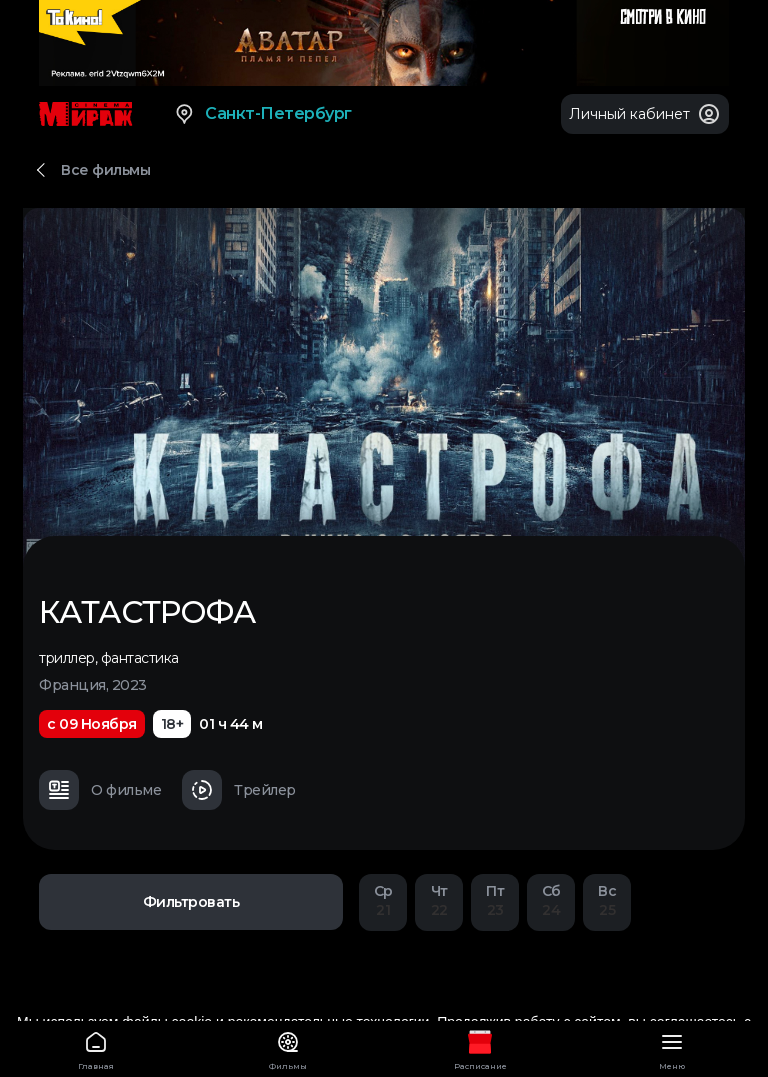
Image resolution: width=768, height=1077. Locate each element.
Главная (96, 1047)
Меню (672, 1047)
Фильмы (288, 1047)
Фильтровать (191, 902)
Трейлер (239, 790)
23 (495, 900)
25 (607, 900)
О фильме (100, 790)
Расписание (480, 1047)
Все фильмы (105, 170)
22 (439, 900)
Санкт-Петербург (262, 114)
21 (383, 900)
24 (551, 900)
